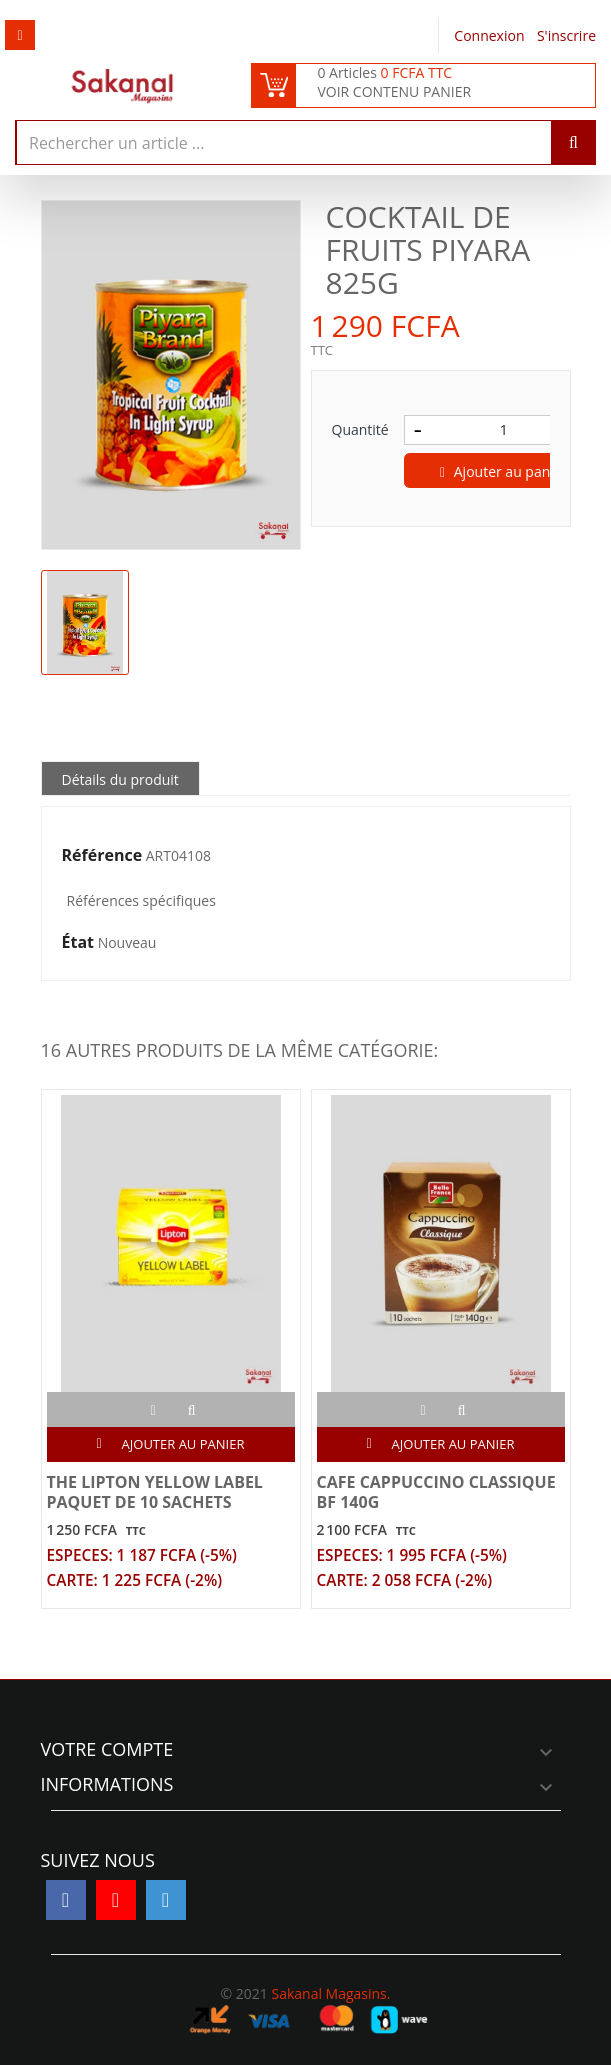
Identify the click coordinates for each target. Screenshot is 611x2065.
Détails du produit (120, 779)
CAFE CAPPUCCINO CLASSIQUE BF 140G (436, 1492)
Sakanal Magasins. (330, 1993)
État (78, 943)
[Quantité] (504, 430)
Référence (102, 856)
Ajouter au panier (503, 471)
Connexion (491, 35)
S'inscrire (566, 35)
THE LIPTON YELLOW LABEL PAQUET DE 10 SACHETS (155, 1492)
